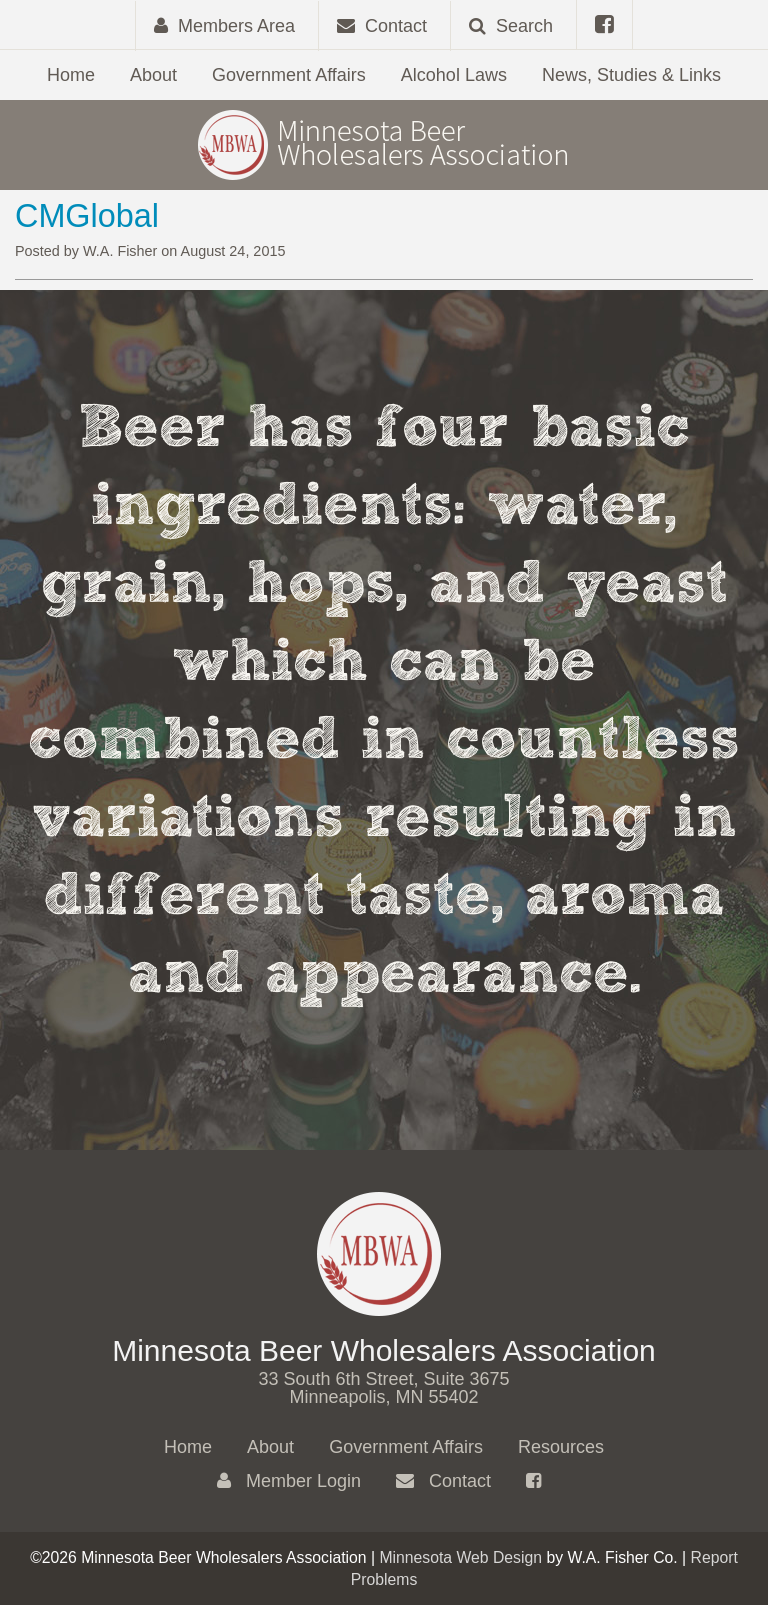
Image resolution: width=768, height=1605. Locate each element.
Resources (561, 1447)
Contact (443, 1481)
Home (71, 75)
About (153, 75)
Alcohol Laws (454, 75)
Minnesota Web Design (460, 1557)
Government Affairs (289, 75)
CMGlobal (87, 216)
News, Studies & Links (631, 75)
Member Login (289, 1481)
